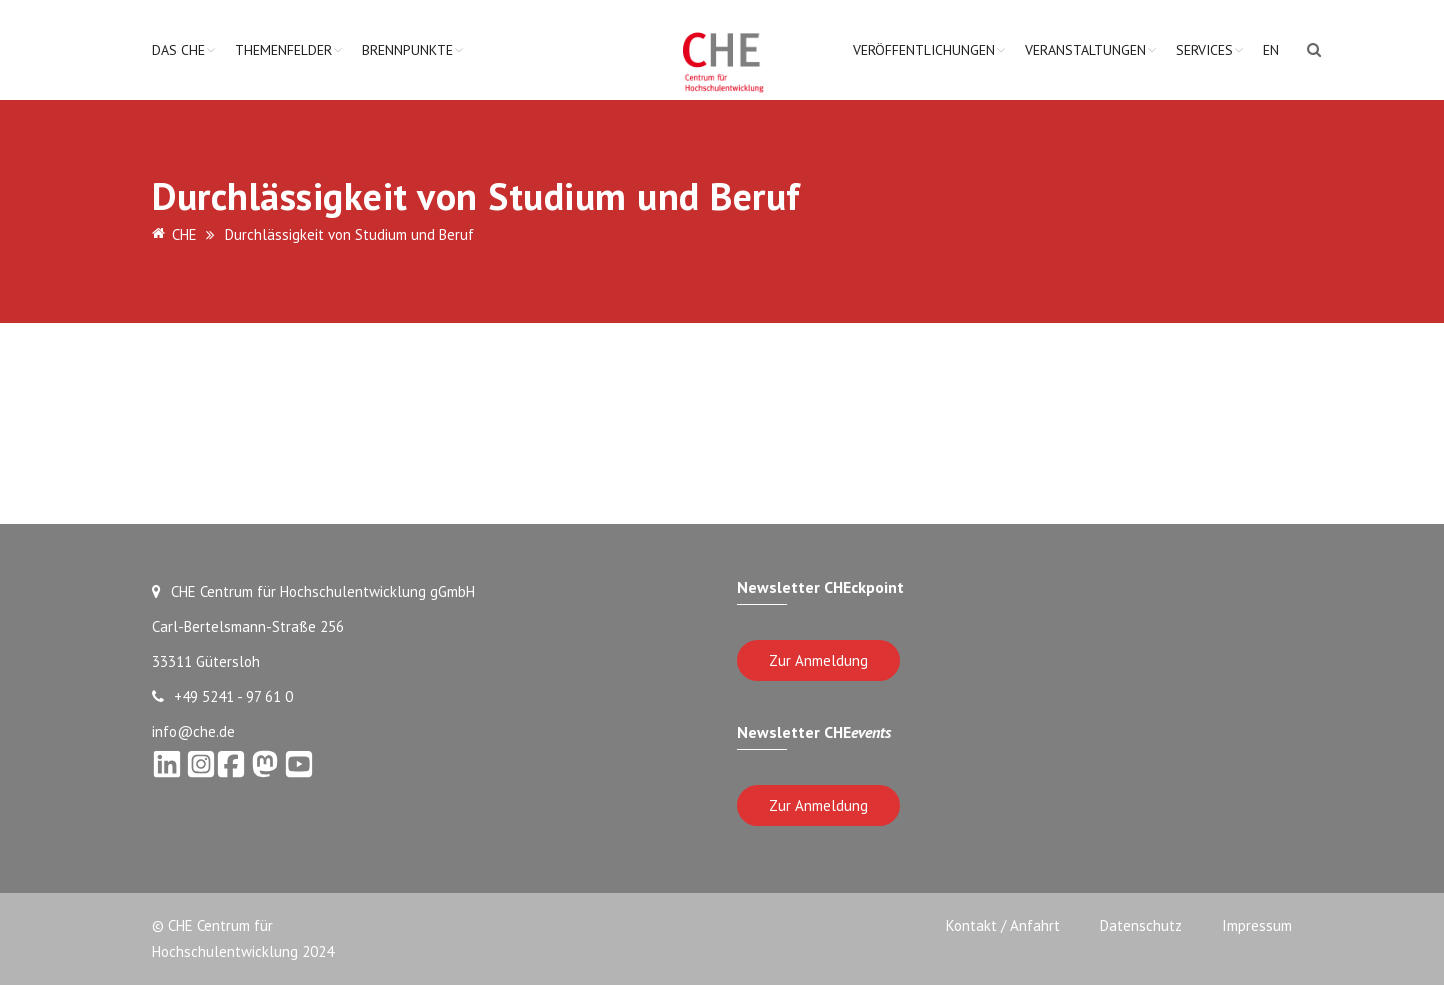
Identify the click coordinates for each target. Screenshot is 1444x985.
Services (1204, 50)
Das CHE (178, 50)
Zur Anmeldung (818, 660)
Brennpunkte (407, 50)
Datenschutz (1141, 925)
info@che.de (193, 731)
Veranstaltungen (1085, 50)
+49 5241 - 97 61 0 (222, 696)
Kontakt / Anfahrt (1003, 925)
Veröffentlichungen (924, 50)
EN (1271, 50)
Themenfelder (283, 50)
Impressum (1257, 925)
